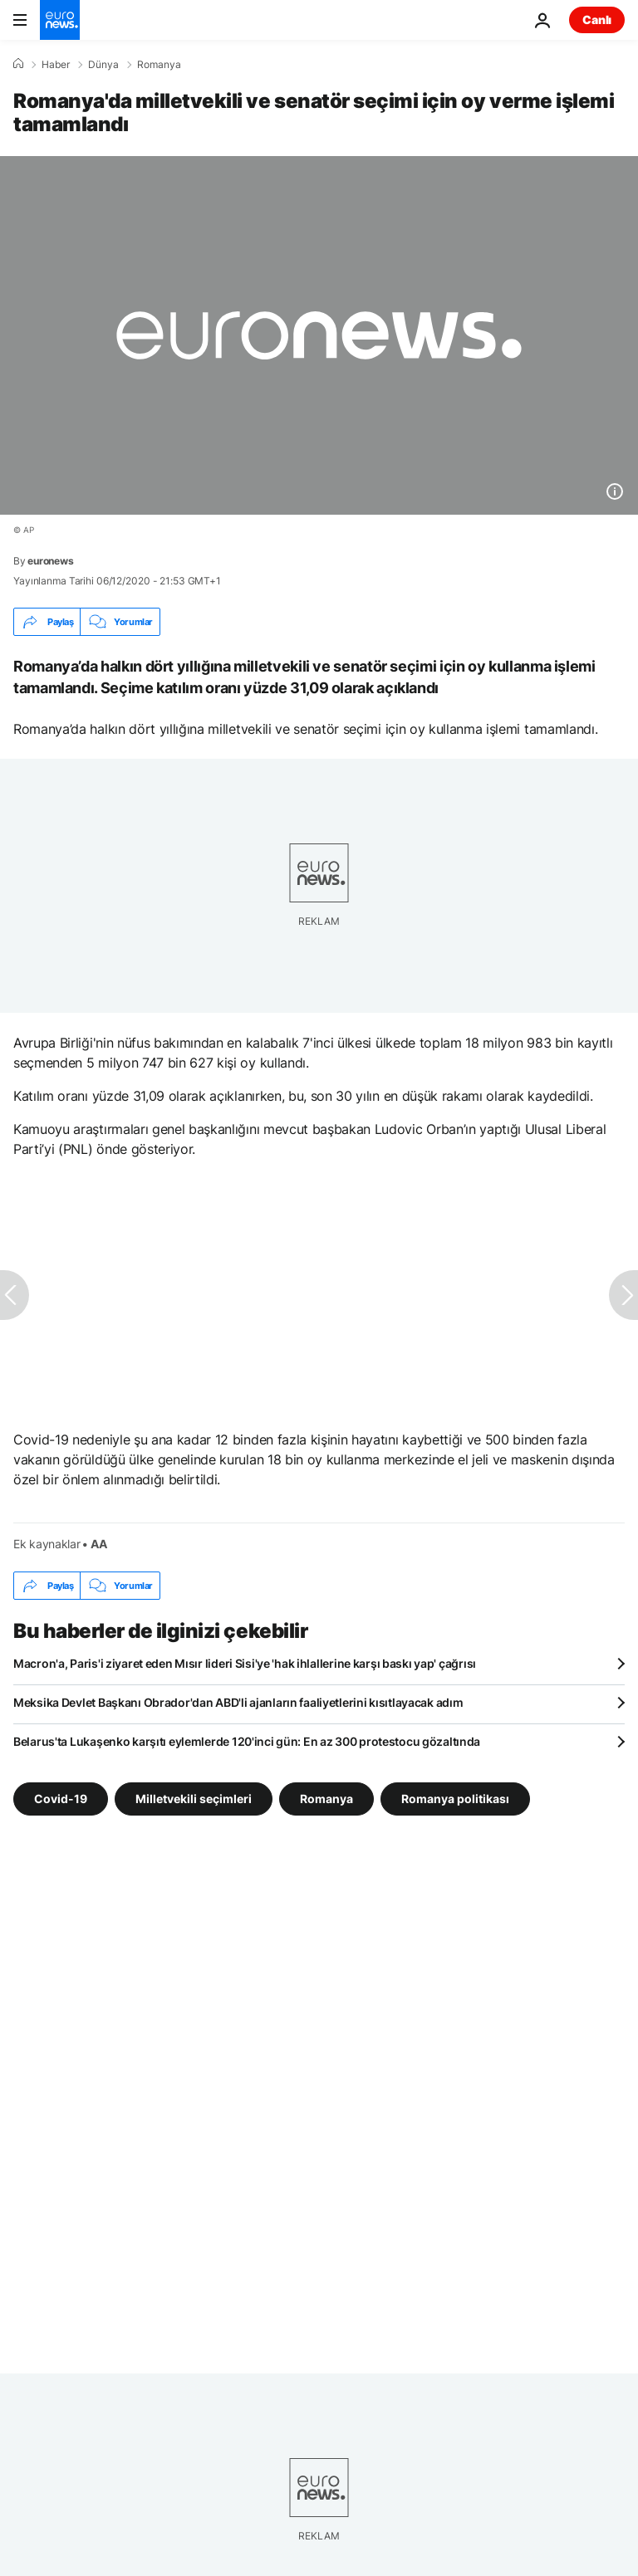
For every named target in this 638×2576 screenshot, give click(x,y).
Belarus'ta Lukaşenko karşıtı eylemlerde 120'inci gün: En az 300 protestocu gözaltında (246, 1741)
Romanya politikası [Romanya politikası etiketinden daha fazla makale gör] (455, 1798)
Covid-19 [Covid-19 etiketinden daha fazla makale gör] (60, 1798)
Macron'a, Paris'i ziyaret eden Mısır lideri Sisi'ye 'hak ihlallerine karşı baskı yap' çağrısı (244, 1663)
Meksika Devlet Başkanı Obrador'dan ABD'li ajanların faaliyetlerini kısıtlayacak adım (238, 1702)
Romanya (159, 65)
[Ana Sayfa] (18, 64)
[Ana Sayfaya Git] (60, 20)
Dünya (103, 65)
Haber (56, 65)
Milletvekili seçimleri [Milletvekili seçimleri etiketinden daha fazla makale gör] (193, 1798)
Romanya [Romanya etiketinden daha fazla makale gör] (326, 1798)
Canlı (596, 19)
